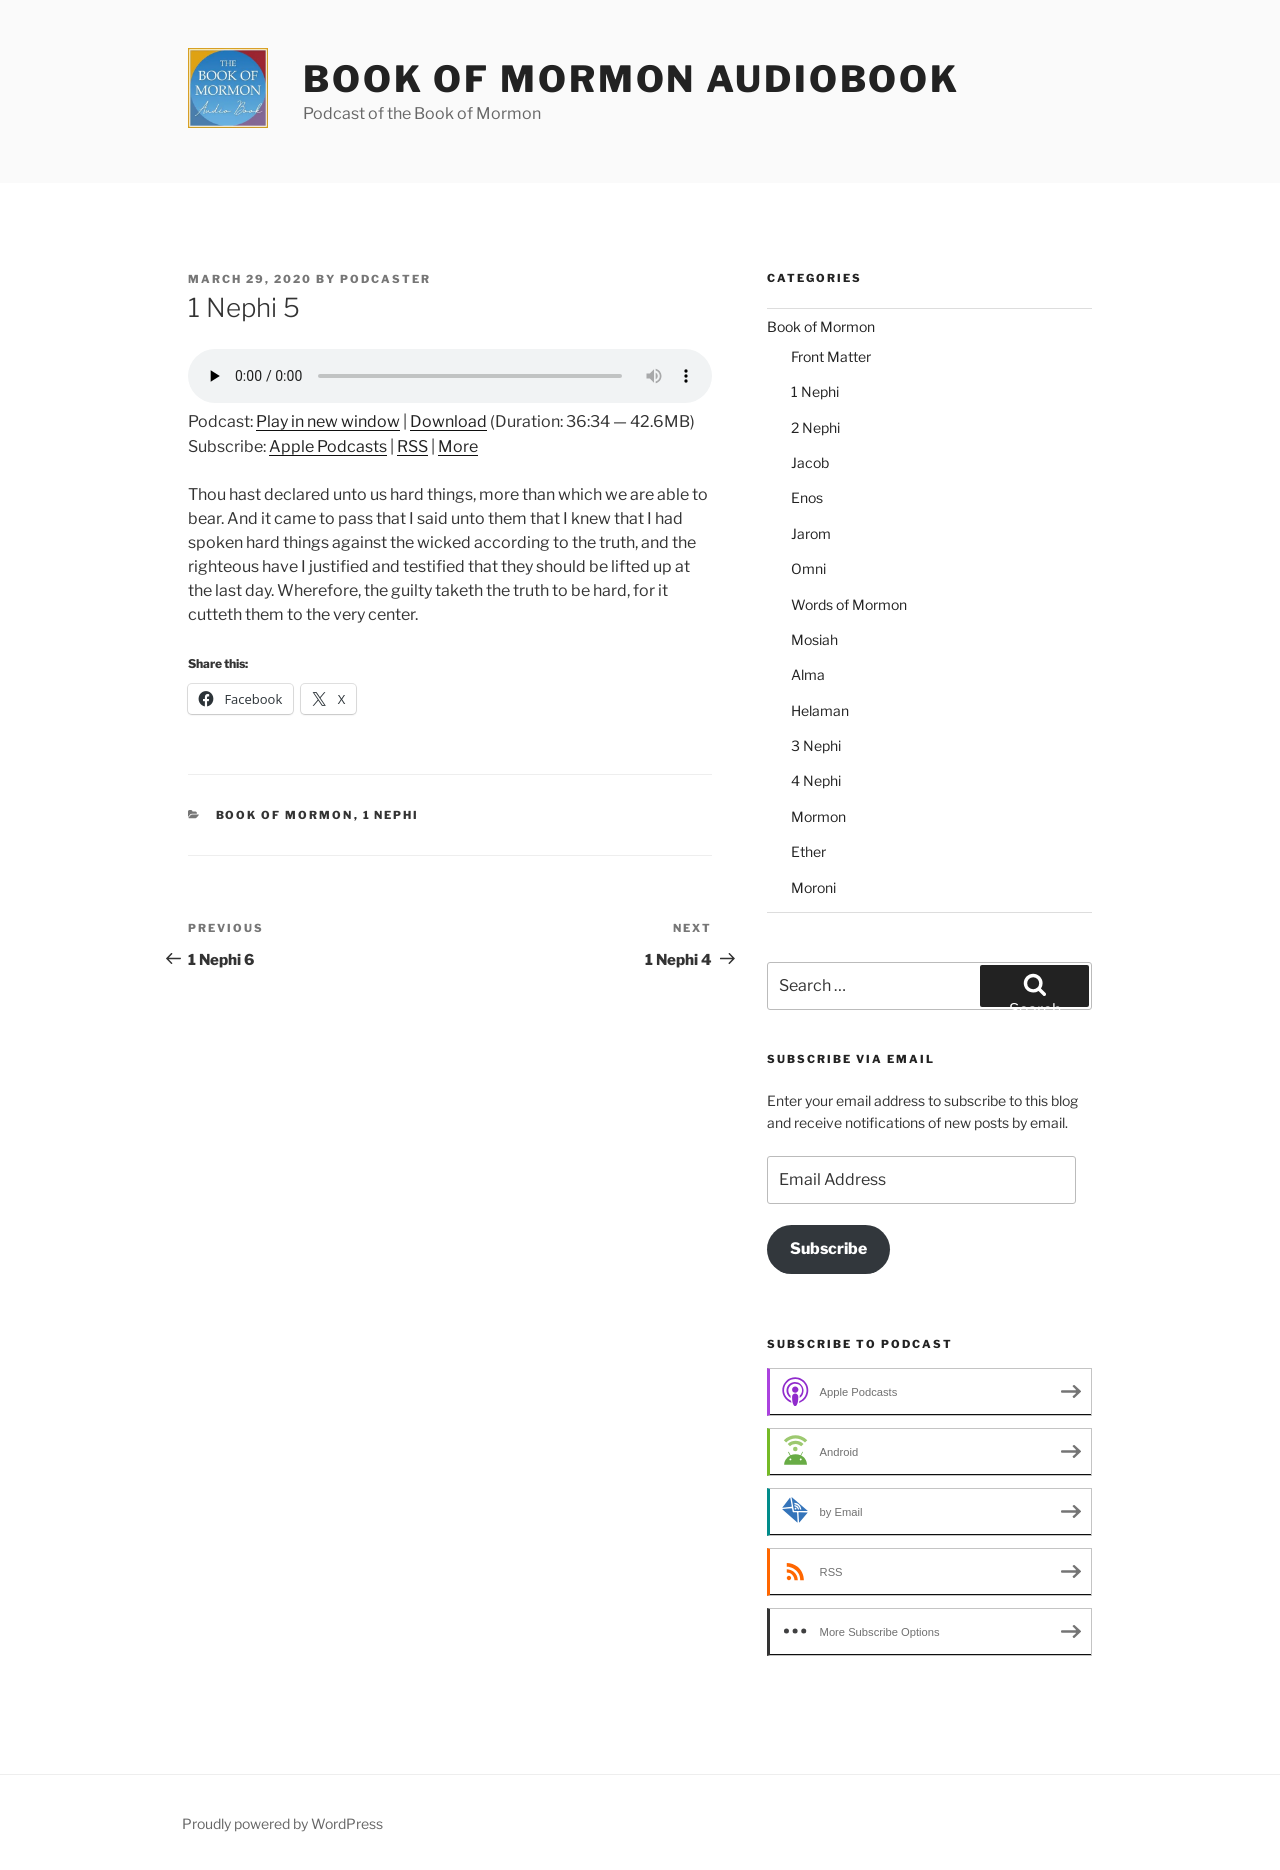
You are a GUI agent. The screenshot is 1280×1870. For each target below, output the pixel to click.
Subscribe (828, 1248)
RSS (412, 446)
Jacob (810, 462)
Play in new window (328, 421)
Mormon (818, 816)
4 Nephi (816, 780)
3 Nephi (816, 745)
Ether (808, 851)
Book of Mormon (285, 815)
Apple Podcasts (328, 446)
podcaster (385, 279)
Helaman (820, 710)
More (458, 446)
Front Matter (831, 356)
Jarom (811, 533)
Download (448, 421)
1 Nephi (391, 815)
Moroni (813, 887)
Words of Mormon (849, 604)
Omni (808, 568)
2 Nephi (815, 427)
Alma (808, 674)
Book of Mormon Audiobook (631, 79)
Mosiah (814, 639)
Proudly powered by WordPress (282, 1823)
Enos (807, 497)
